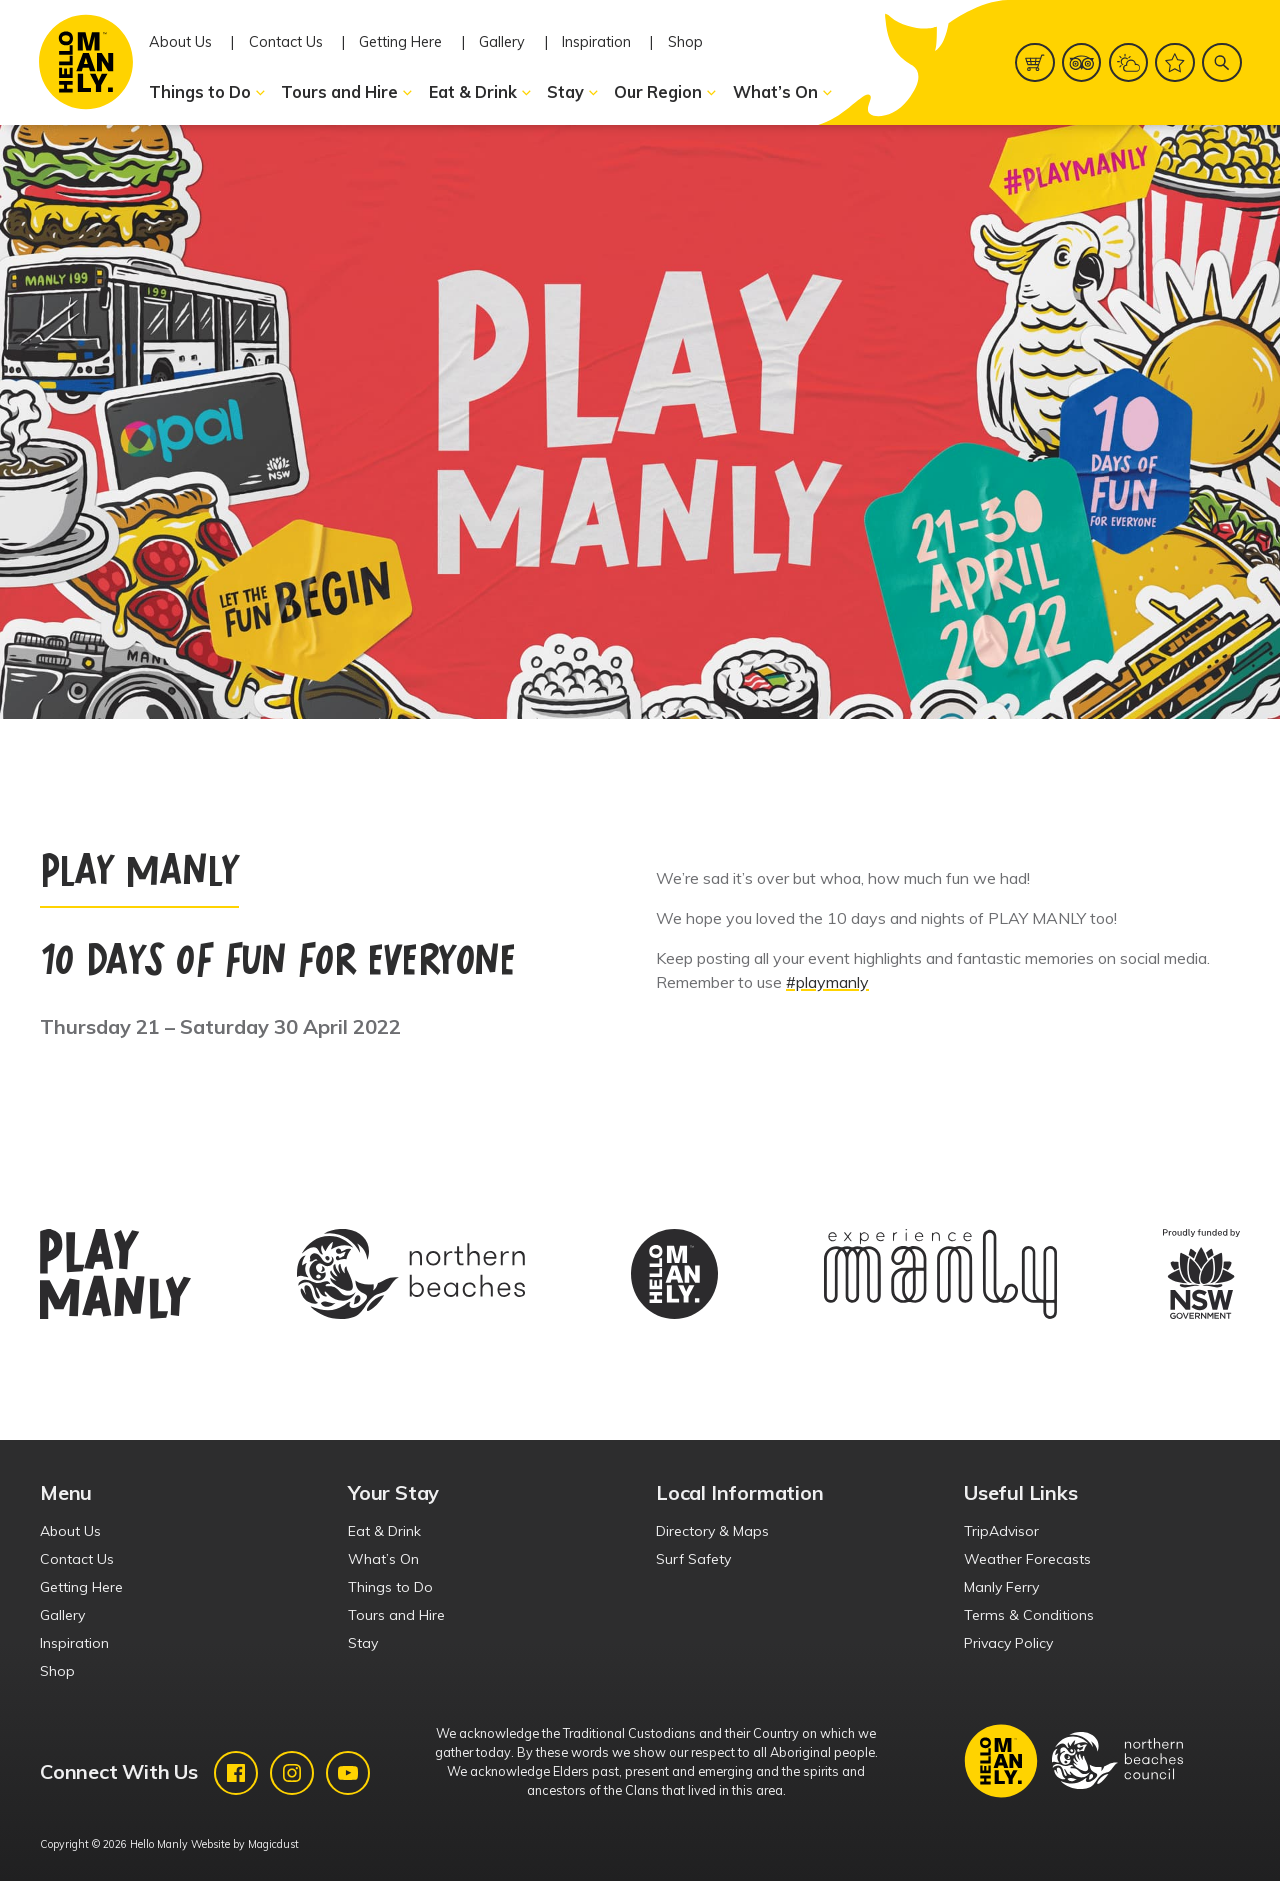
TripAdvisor (1001, 1531)
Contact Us (286, 42)
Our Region (666, 92)
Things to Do (208, 92)
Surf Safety (693, 1559)
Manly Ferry (1001, 1587)
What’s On (783, 92)
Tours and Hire (347, 92)
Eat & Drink (481, 92)
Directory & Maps (712, 1531)
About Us (180, 42)
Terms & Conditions (1029, 1615)
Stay (573, 92)
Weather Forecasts (1027, 1559)
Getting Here (400, 42)
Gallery (502, 42)
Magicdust (273, 1844)
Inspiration (596, 42)
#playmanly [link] (827, 982)
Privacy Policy (1008, 1643)
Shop (685, 42)
